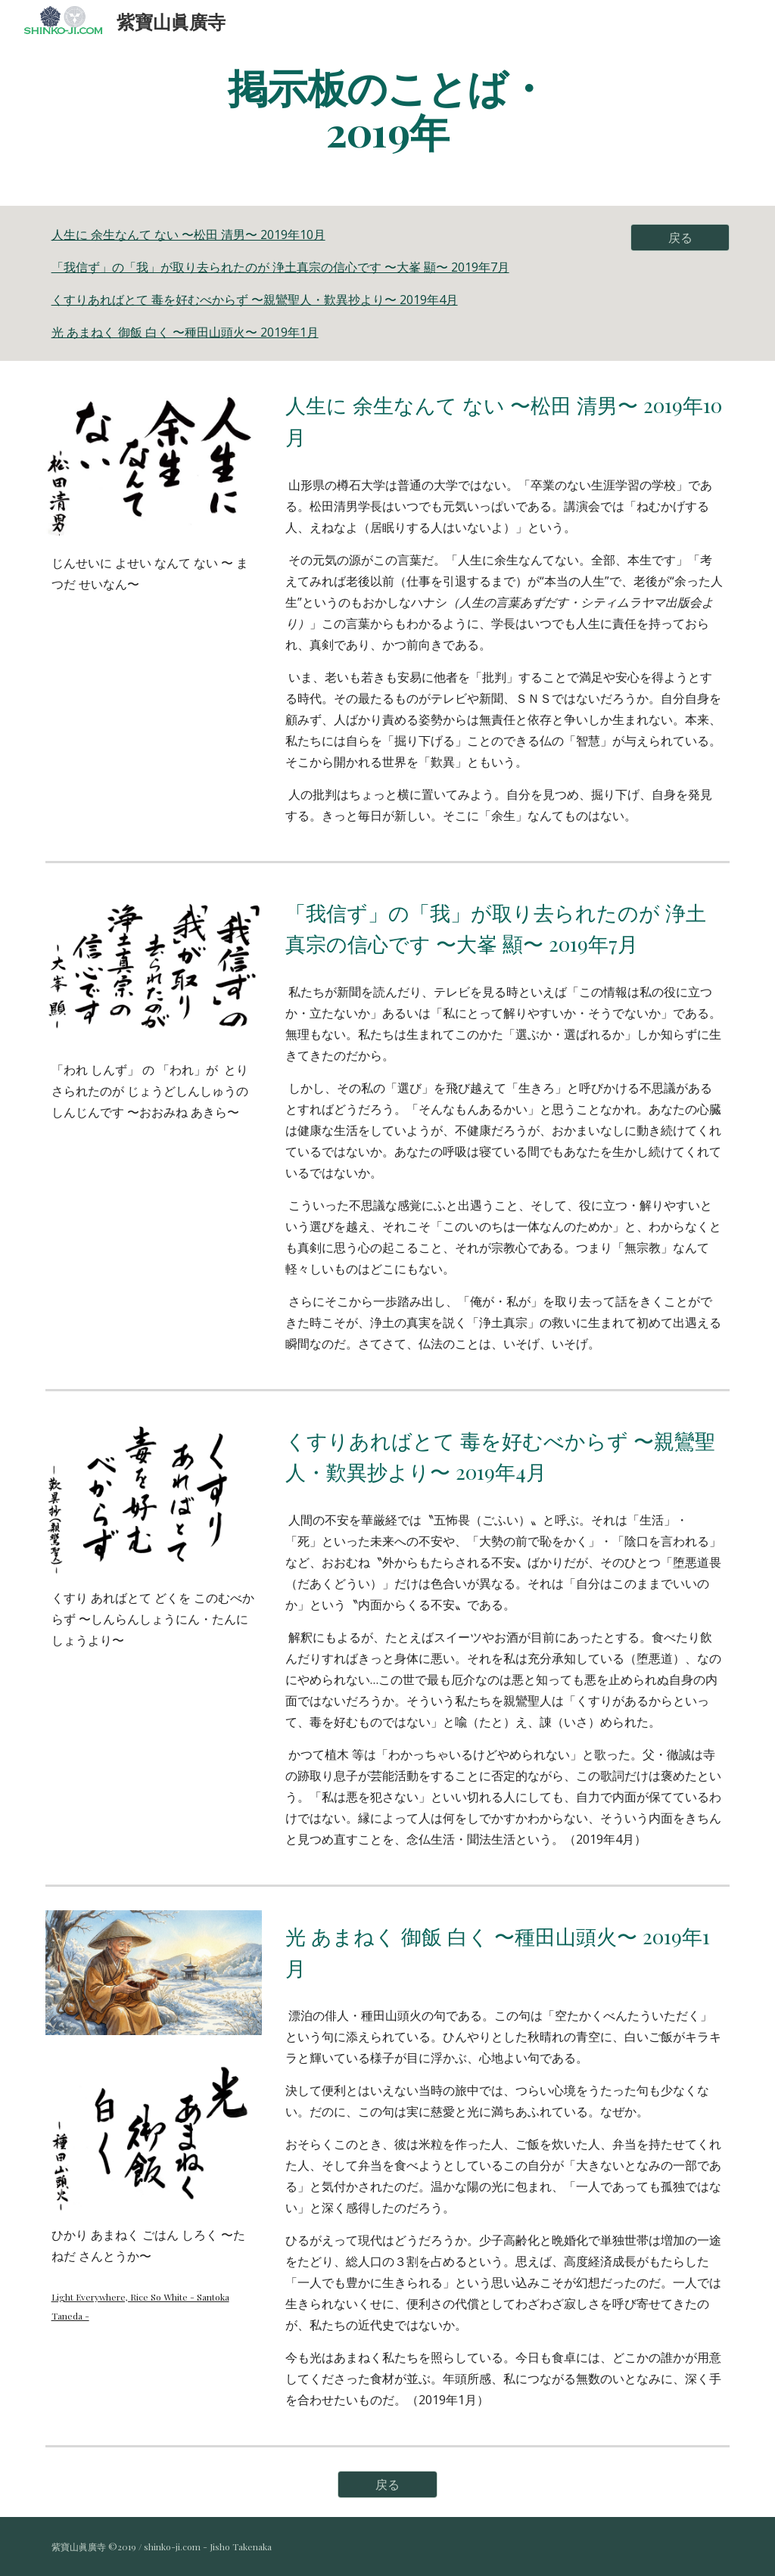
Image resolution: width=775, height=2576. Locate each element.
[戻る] (680, 237)
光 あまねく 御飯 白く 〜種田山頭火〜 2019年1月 (185, 332)
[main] (387, 108)
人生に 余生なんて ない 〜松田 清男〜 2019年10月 (188, 234)
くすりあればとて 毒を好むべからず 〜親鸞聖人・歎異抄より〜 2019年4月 (254, 299)
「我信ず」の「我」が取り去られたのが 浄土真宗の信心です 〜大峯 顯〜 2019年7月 (280, 267)
